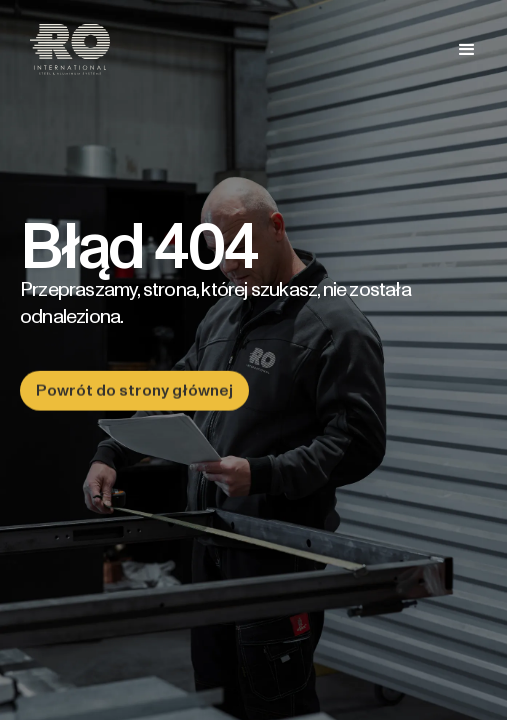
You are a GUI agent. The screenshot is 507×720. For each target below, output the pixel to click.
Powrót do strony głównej (134, 390)
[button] (467, 50)
